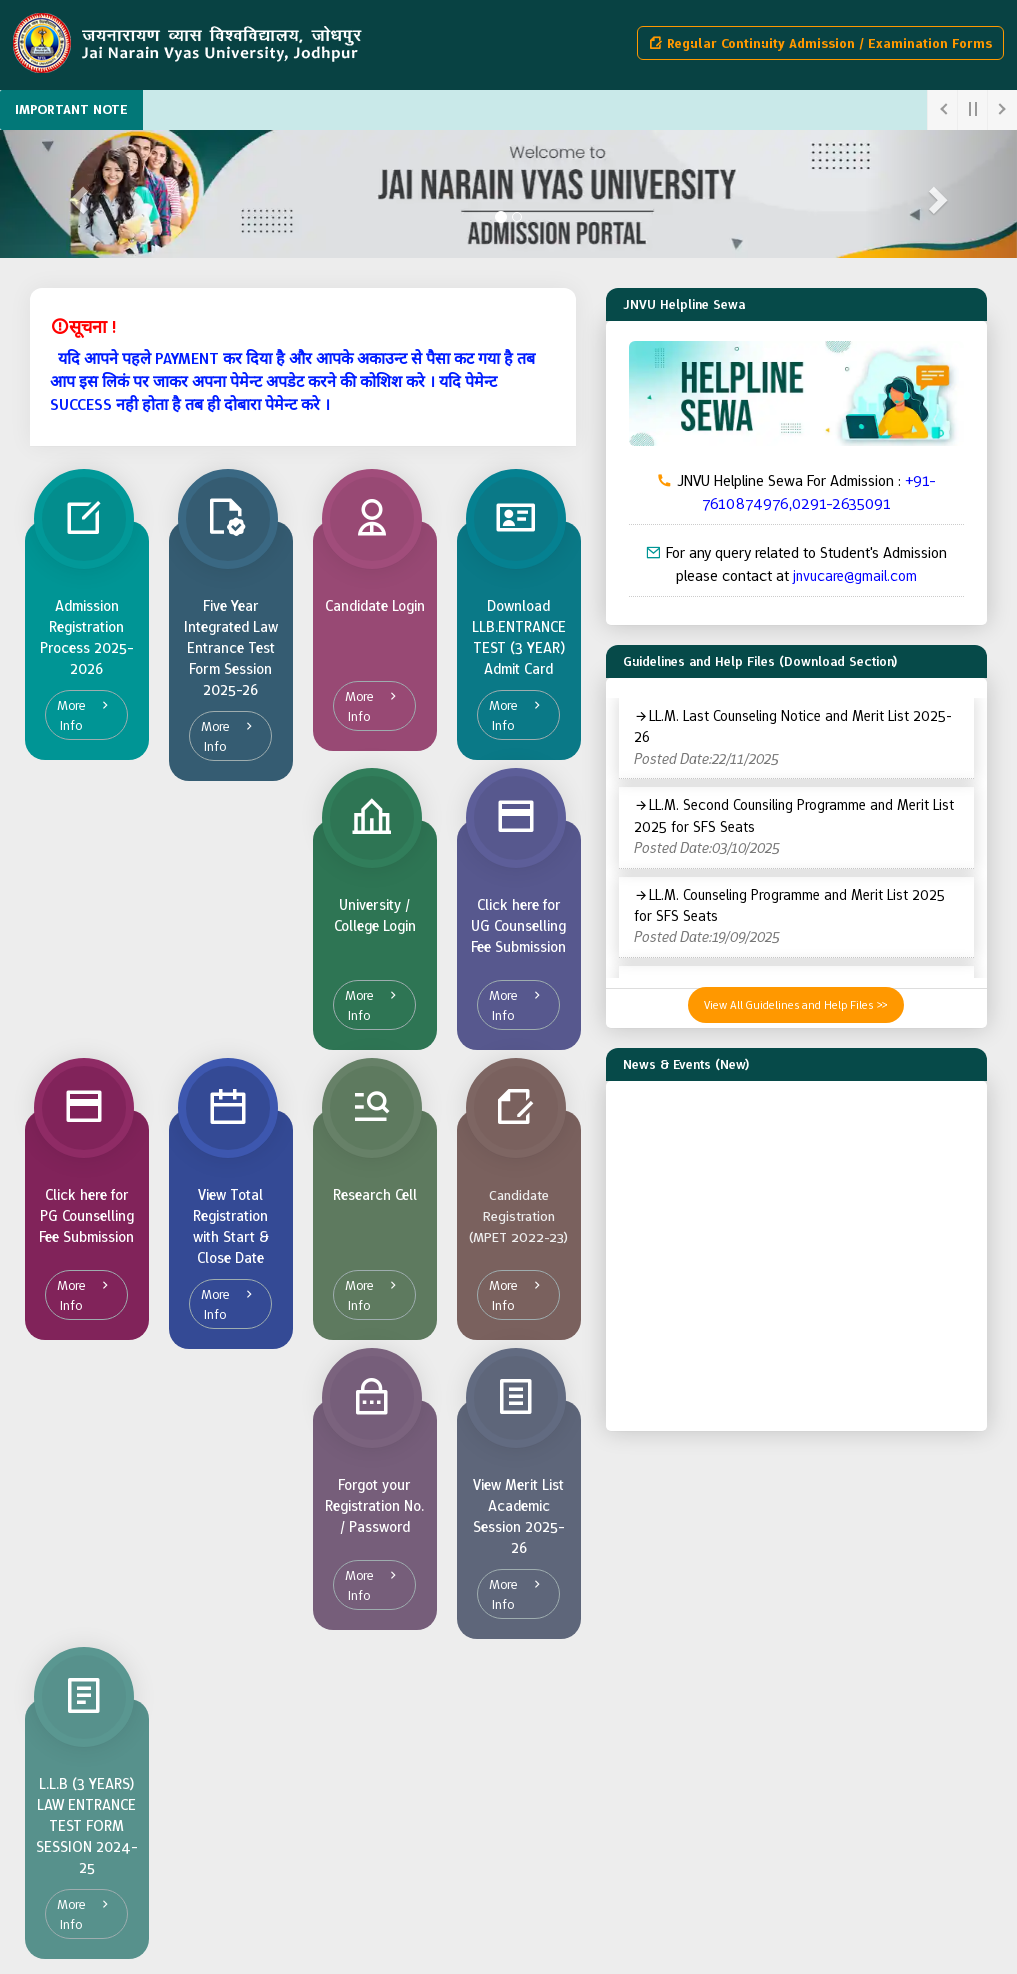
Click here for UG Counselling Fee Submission (518, 926)
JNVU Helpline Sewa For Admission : (796, 492)
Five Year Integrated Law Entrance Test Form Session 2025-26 (231, 648)
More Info (71, 715)
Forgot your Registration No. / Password (374, 1506)
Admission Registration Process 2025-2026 (87, 637)
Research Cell (375, 1195)
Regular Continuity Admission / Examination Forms (820, 43)
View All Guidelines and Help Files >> (796, 1005)
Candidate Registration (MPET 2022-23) (518, 1216)
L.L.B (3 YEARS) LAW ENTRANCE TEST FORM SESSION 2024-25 (87, 1826)
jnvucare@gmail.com (855, 576)
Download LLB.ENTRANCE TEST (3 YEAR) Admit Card (519, 637)
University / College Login (375, 915)
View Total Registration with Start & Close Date (231, 1226)
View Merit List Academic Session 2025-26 (519, 1516)
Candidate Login (375, 606)
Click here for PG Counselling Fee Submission (86, 1216)
